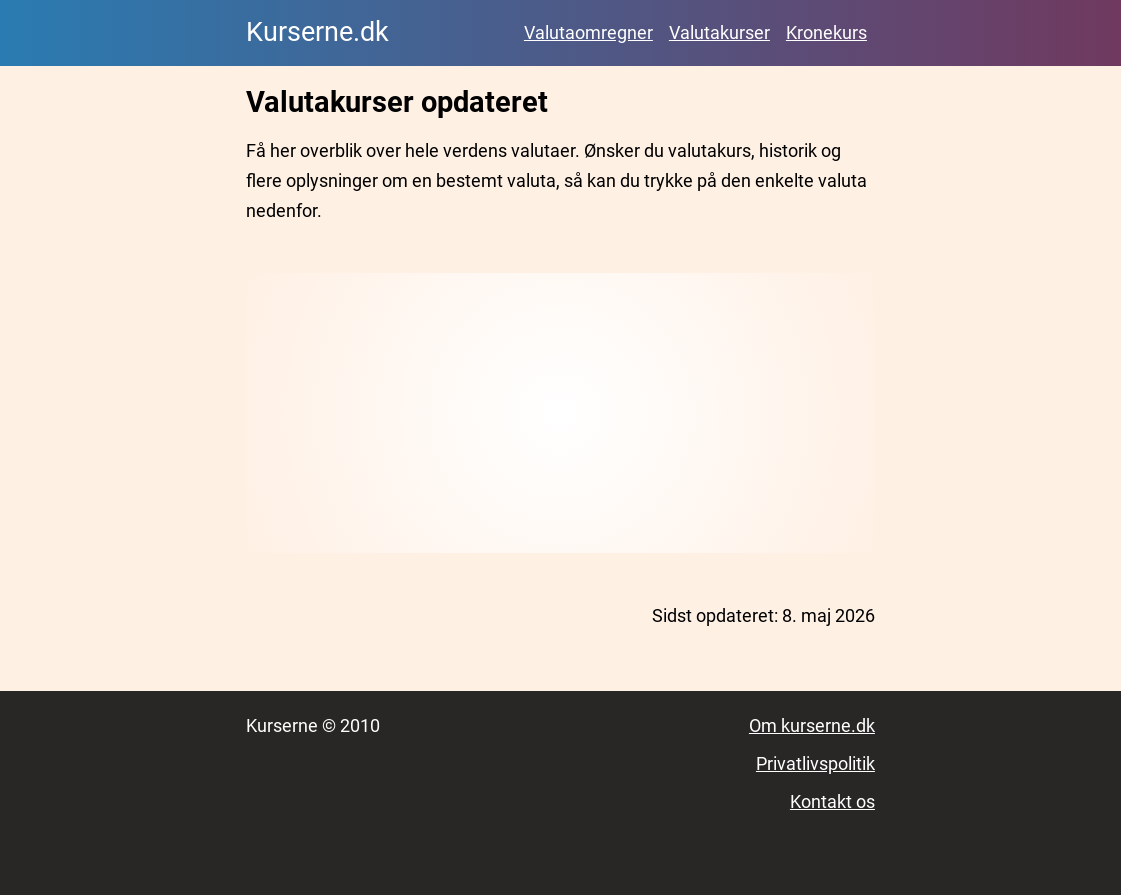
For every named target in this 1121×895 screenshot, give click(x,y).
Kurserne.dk (317, 32)
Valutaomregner (588, 32)
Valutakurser (719, 32)
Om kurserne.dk (812, 725)
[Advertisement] (560, 413)
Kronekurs (826, 32)
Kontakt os (832, 801)
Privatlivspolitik (815, 763)
